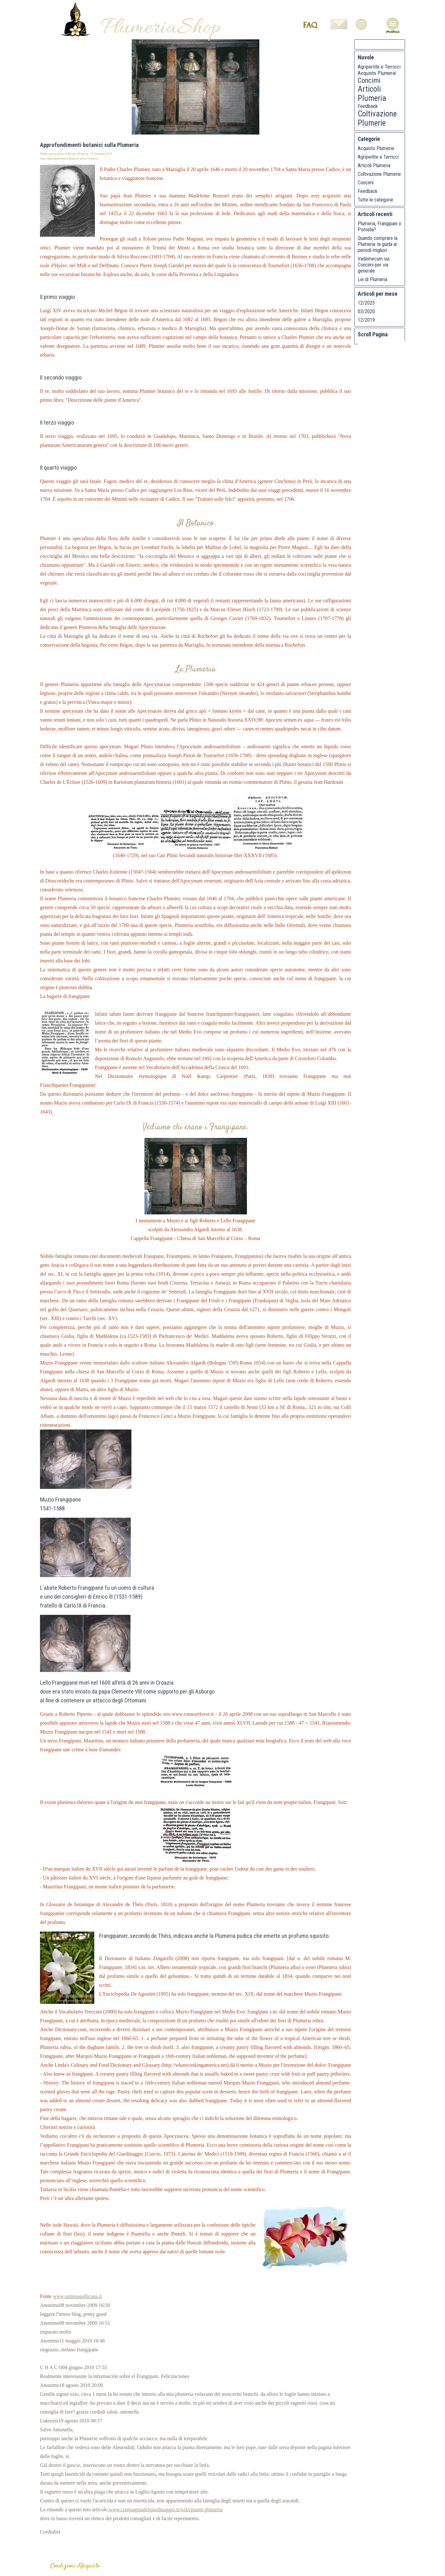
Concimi (369, 80)
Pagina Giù (386, 346)
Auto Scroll (409, 346)
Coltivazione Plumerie (377, 118)
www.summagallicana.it (77, 2296)
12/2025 (366, 303)
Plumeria (92, 158)
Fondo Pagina (397, 346)
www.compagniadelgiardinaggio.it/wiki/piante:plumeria (165, 2509)
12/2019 (366, 320)
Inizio (363, 346)
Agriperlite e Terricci (379, 66)
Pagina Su (375, 346)
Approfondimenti (57, 158)
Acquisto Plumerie (377, 73)
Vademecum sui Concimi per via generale (373, 265)
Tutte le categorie (375, 200)
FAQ (310, 24)
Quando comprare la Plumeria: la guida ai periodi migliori (377, 244)
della (83, 158)
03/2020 (366, 311)
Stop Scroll (420, 346)
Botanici (74, 158)
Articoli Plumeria (372, 93)
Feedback (368, 106)
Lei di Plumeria (372, 279)
